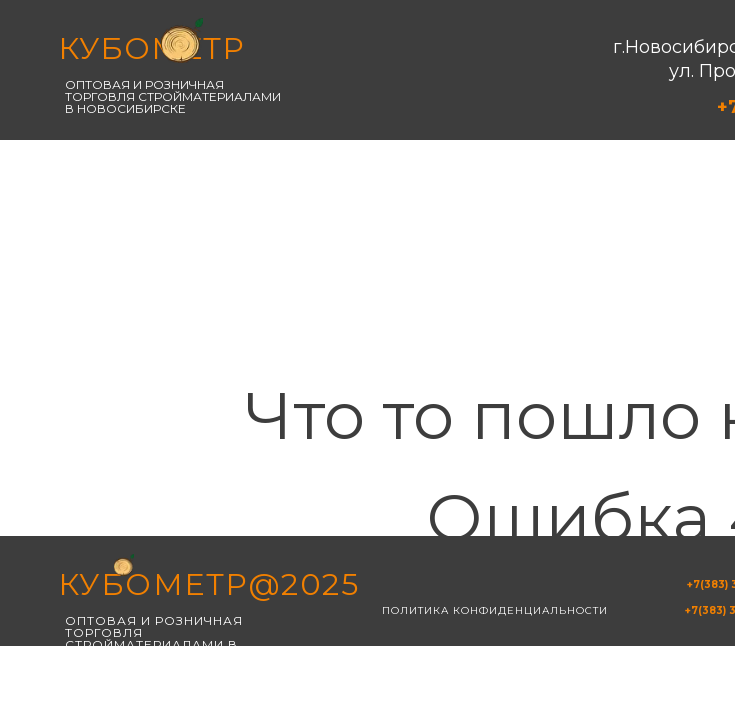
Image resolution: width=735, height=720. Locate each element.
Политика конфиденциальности (495, 610)
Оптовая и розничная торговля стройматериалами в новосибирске (173, 96)
